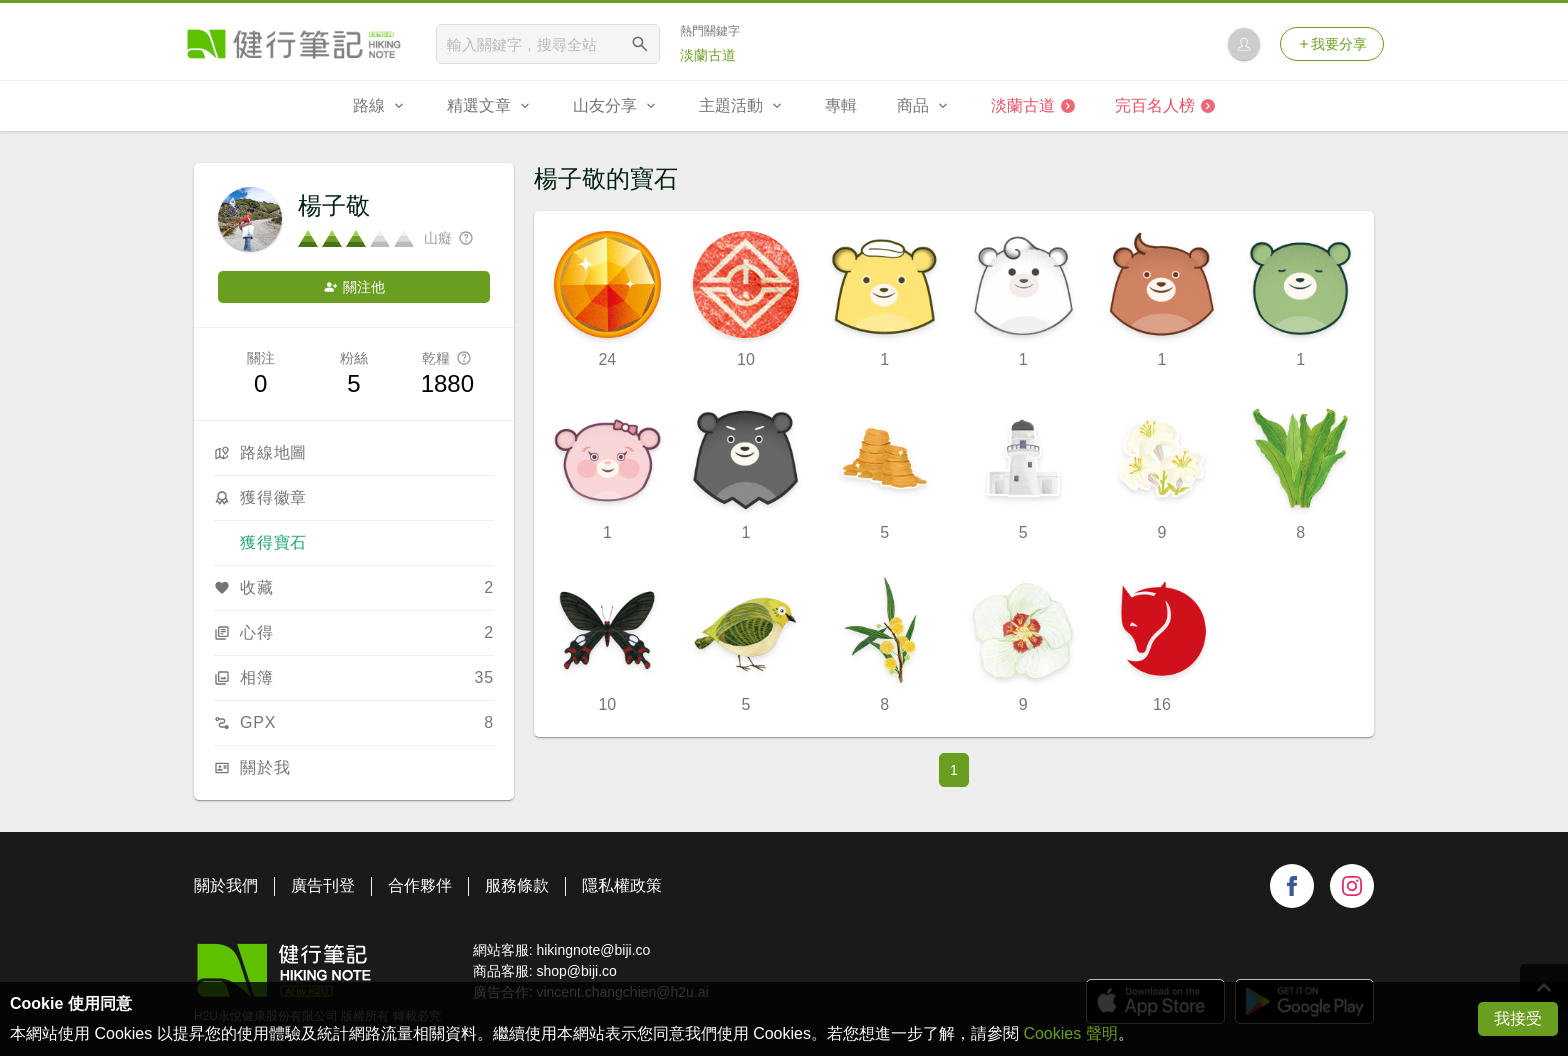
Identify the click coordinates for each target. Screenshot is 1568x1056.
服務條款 (517, 885)
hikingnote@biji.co (593, 950)
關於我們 (226, 885)
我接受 (1518, 1018)
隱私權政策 (622, 885)
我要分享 (1332, 44)
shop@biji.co (576, 971)
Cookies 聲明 (1070, 1033)
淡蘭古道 (708, 55)
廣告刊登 (323, 885)
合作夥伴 (420, 885)
